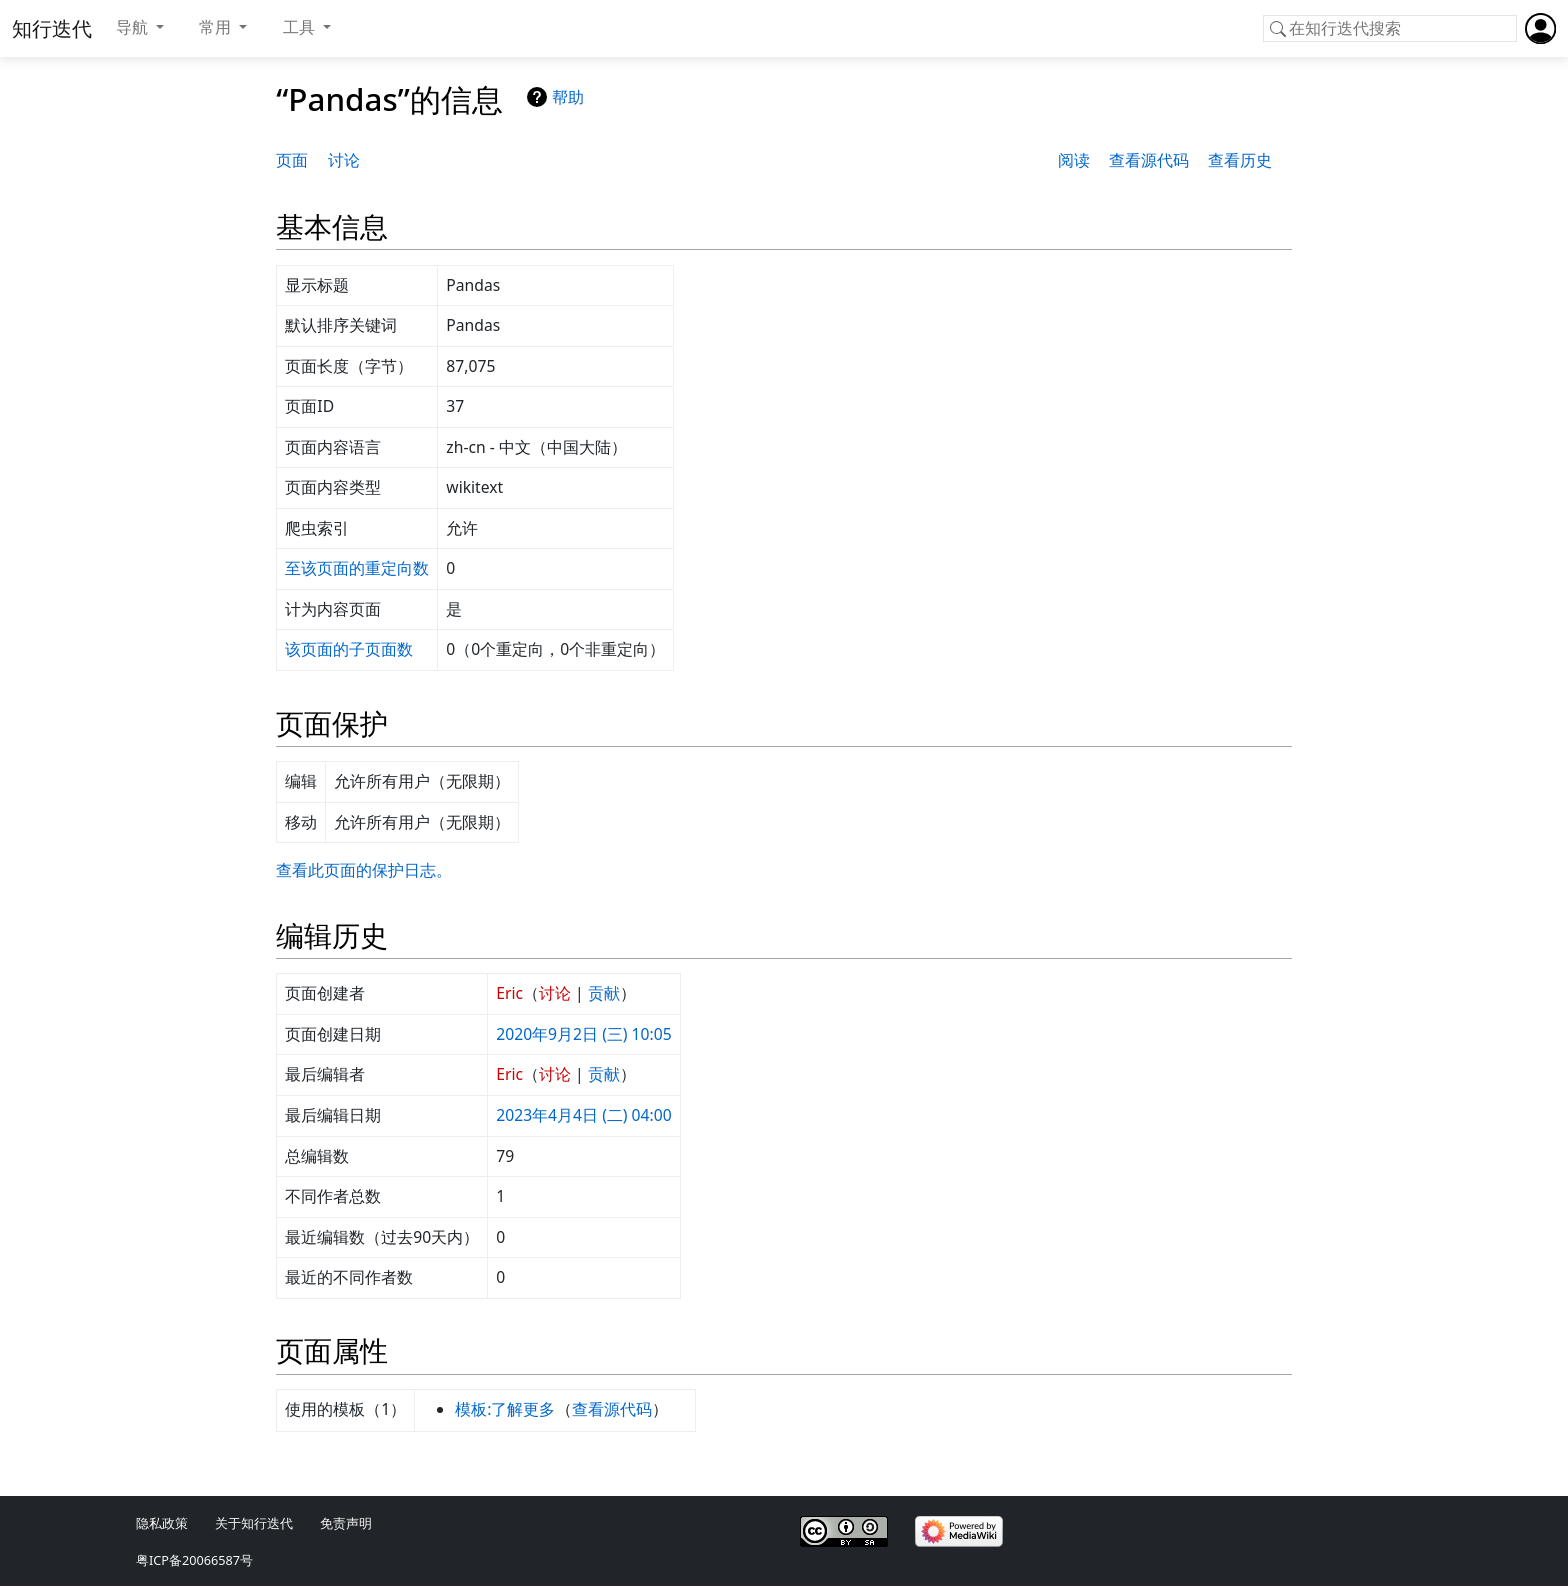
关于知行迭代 (254, 1523)
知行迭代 (52, 28)
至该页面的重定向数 (357, 568)
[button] (140, 28)
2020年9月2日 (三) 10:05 (583, 1034)
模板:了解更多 (505, 1409)
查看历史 (1240, 160)
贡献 (604, 993)
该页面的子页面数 (349, 649)
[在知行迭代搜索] (1390, 29)
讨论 (344, 160)
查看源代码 (1149, 160)
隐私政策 (162, 1523)
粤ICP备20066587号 (194, 1560)
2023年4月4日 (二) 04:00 (583, 1115)
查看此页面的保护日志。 (364, 870)
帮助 (568, 97)
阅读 (1074, 160)
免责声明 (346, 1523)
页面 (292, 160)
